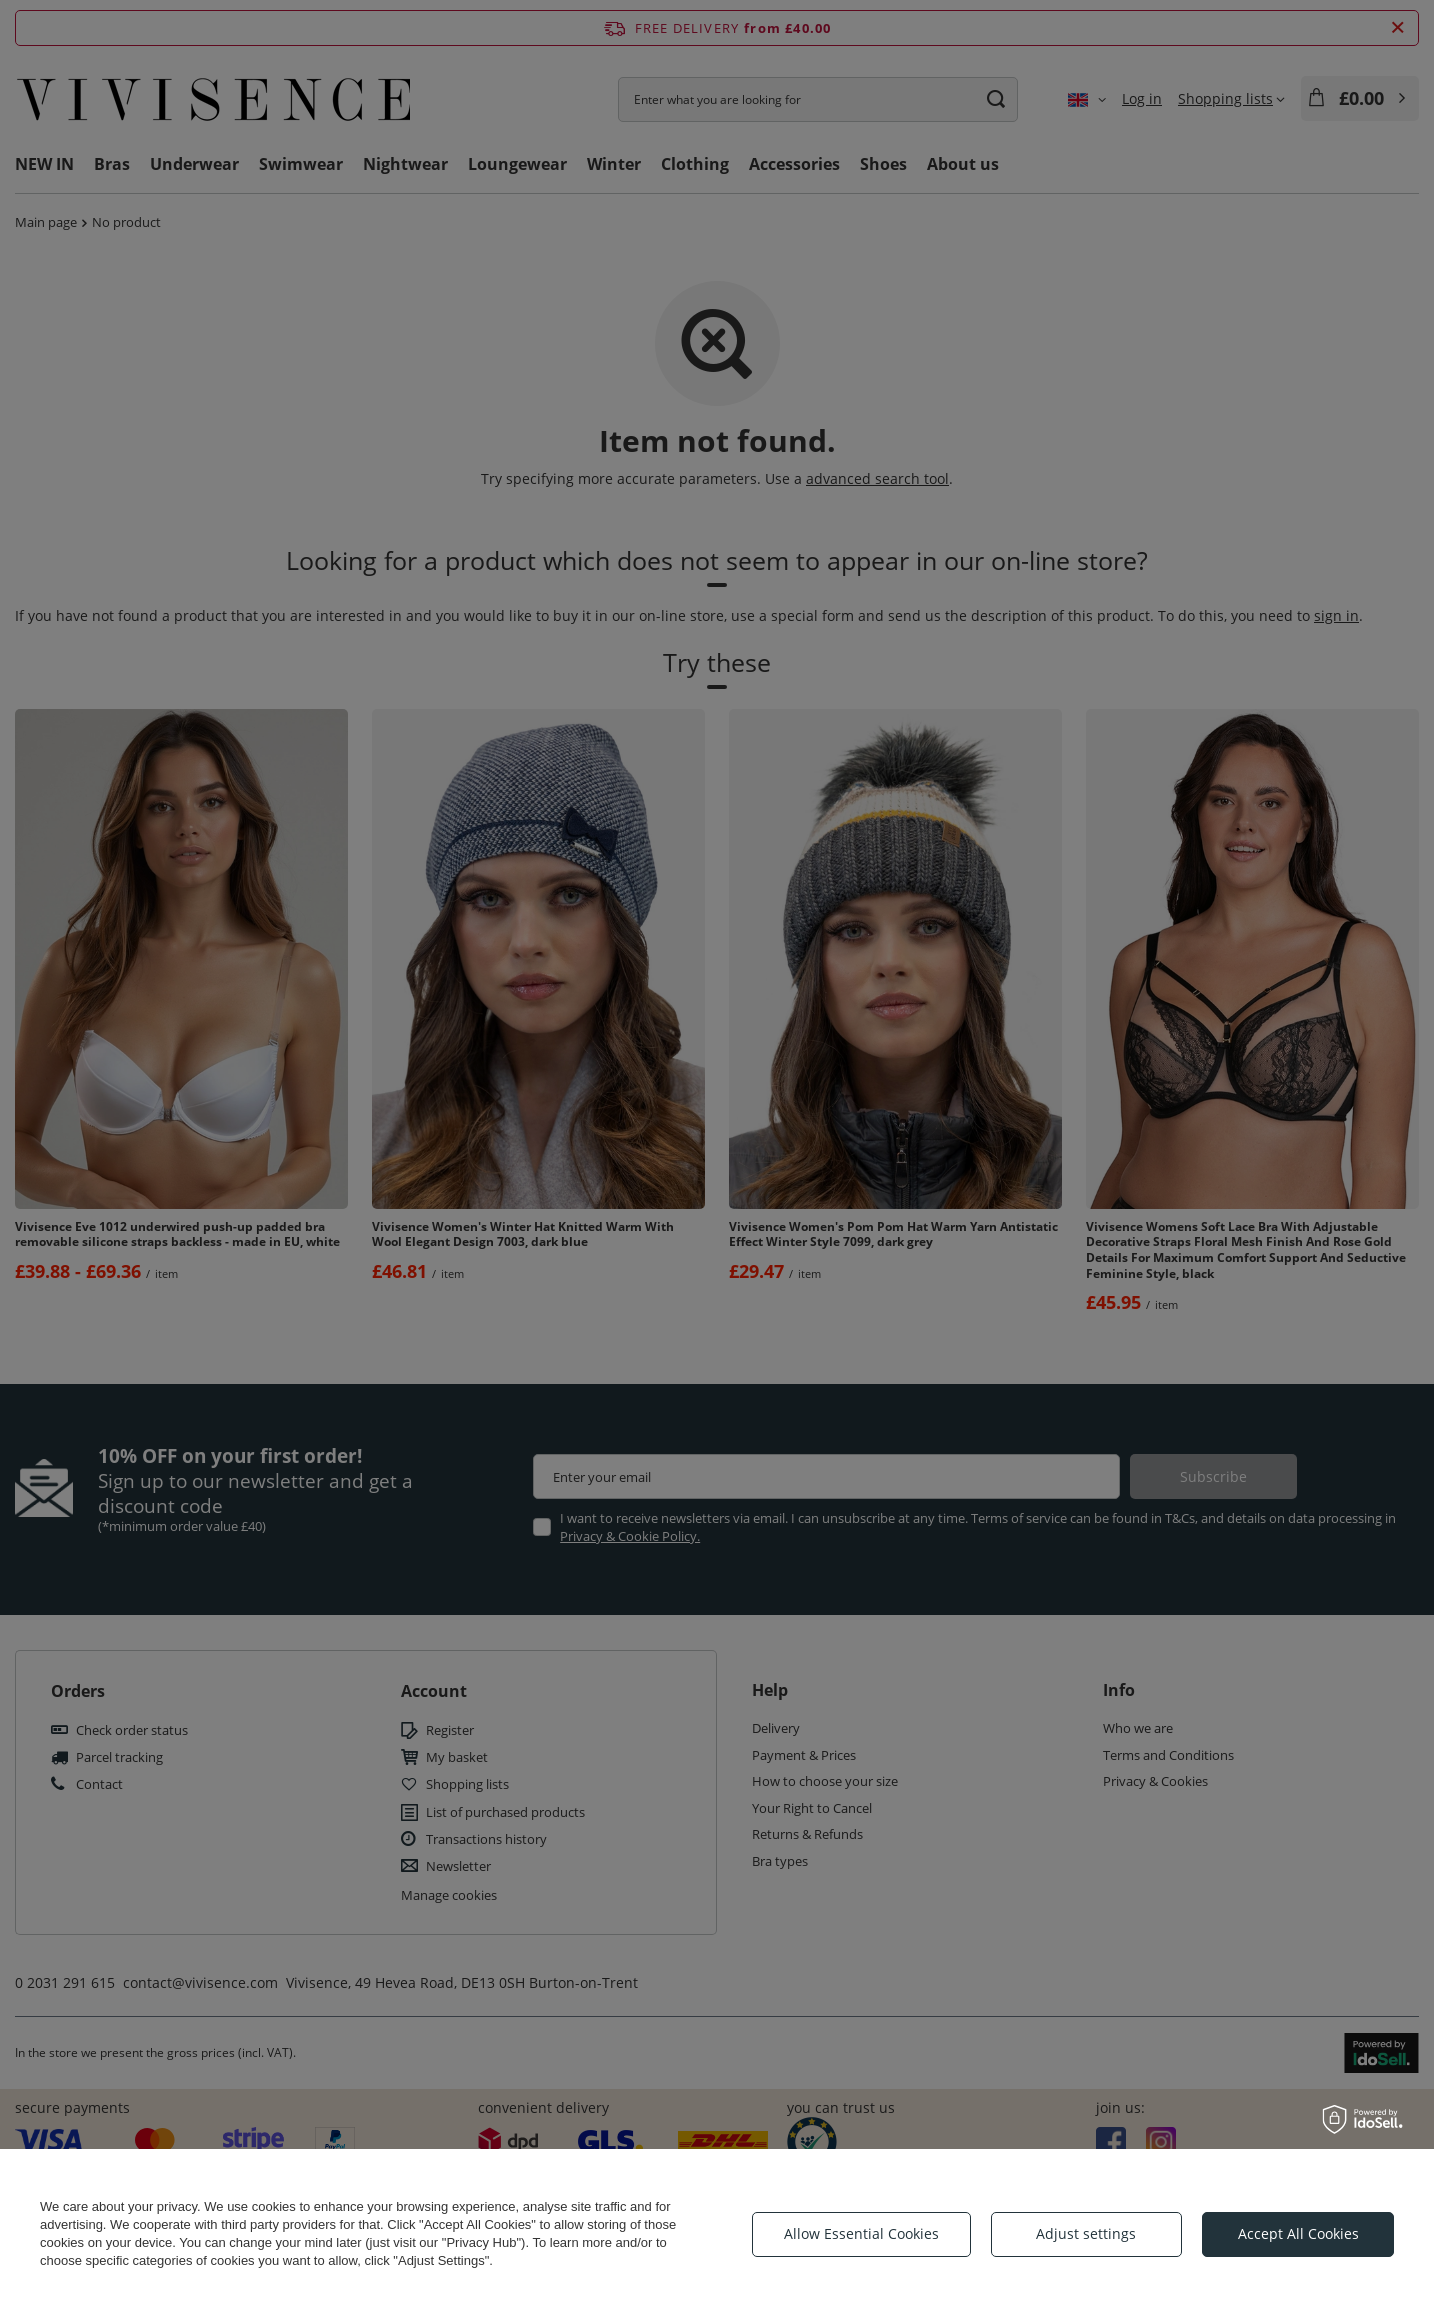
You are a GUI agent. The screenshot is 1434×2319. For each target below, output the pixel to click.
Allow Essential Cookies (861, 2233)
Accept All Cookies (1298, 2233)
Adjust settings (1086, 2233)
